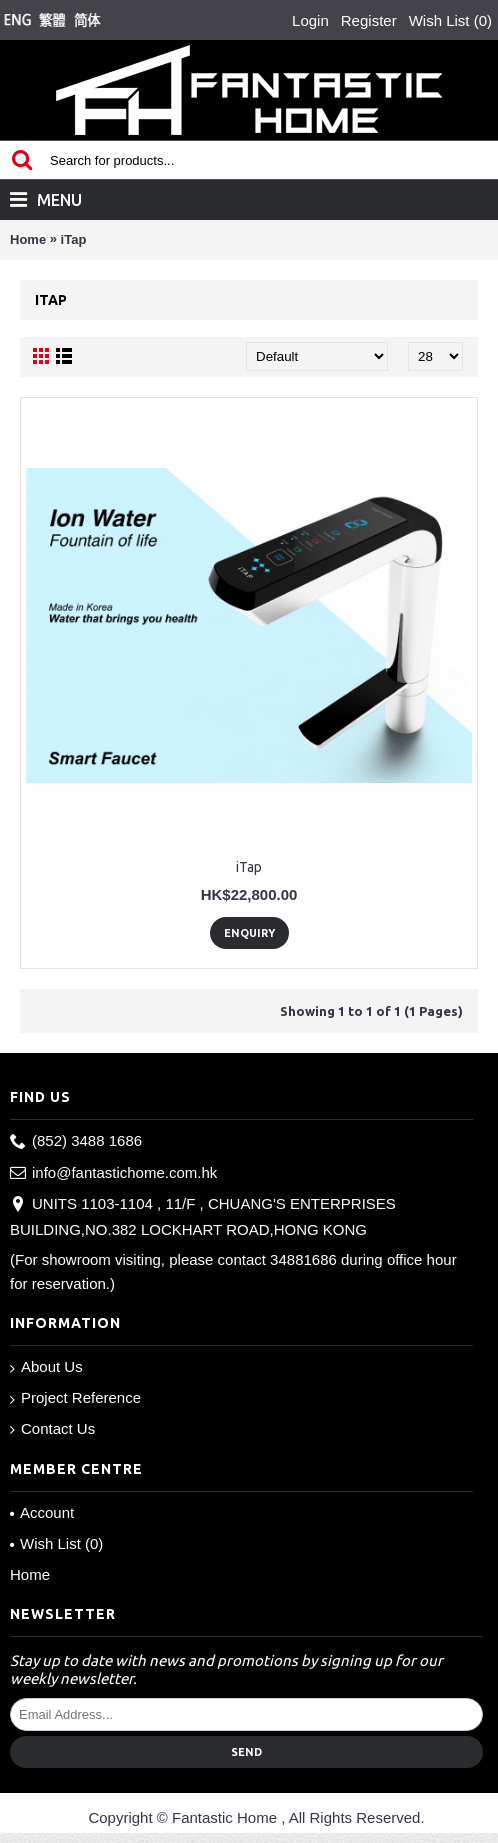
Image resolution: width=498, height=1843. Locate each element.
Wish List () (56, 1543)
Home (28, 239)
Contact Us (52, 1429)
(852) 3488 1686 (76, 1141)
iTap (74, 239)
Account (42, 1512)
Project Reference (75, 1398)
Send (246, 1752)
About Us (46, 1367)
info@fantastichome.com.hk (113, 1173)
